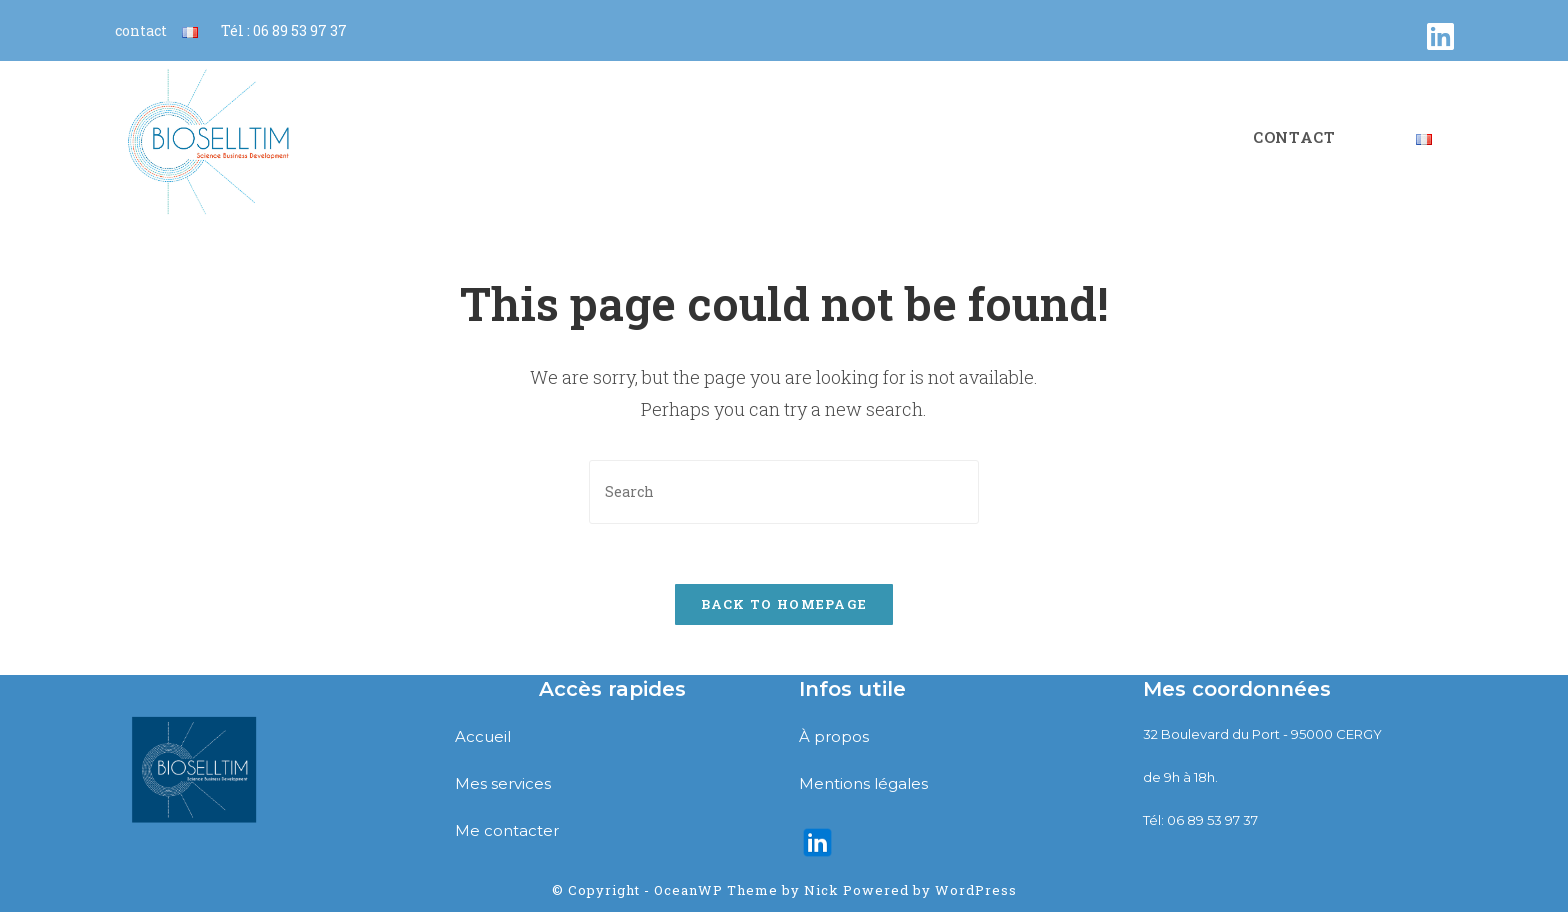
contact (141, 30)
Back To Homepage (784, 604)
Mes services (503, 783)
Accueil (483, 736)
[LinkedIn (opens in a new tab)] (1440, 36)
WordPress (976, 890)
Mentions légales (863, 783)
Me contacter (507, 830)
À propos (834, 736)
